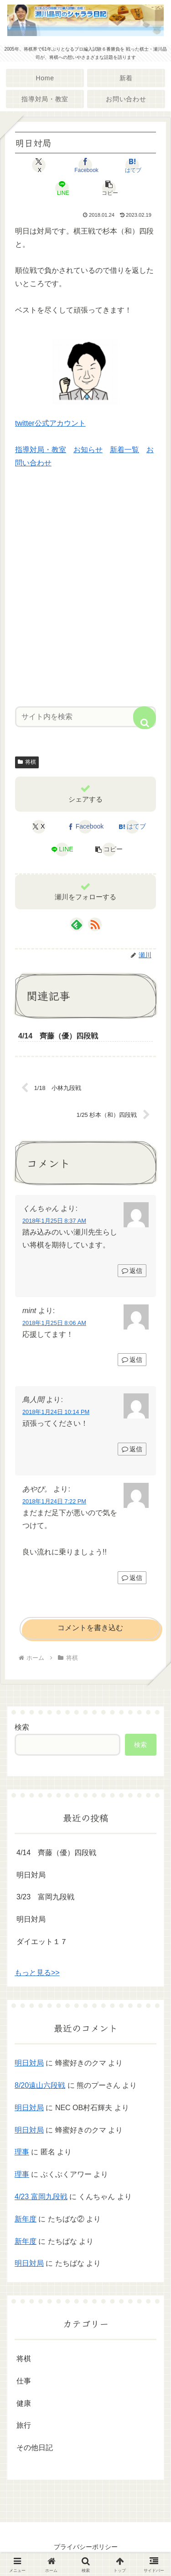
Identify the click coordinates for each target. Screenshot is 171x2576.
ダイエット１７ (41, 1941)
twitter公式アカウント (50, 423)
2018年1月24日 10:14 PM (55, 1411)
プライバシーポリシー (86, 2546)
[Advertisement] (85, 594)
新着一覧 (124, 450)
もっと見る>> (37, 1972)
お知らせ (88, 450)
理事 (22, 2152)
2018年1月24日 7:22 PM (54, 1501)
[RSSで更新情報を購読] (95, 924)
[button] (109, 188)
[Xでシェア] (39, 165)
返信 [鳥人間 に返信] (132, 1449)
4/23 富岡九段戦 (41, 2197)
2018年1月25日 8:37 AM (54, 1220)
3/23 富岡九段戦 (45, 1897)
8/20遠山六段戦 (40, 2085)
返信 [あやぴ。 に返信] (132, 1577)
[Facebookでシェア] (85, 165)
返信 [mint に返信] (132, 1359)
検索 (22, 1727)
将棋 (27, 762)
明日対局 (31, 1875)
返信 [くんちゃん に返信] (132, 1270)
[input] (85, 716)
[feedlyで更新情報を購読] (76, 924)
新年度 (25, 2219)
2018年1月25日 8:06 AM (54, 1322)
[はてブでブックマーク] (132, 165)
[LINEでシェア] (62, 188)
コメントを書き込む (90, 1628)
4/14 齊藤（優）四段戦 (56, 1852)
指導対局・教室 (40, 450)
